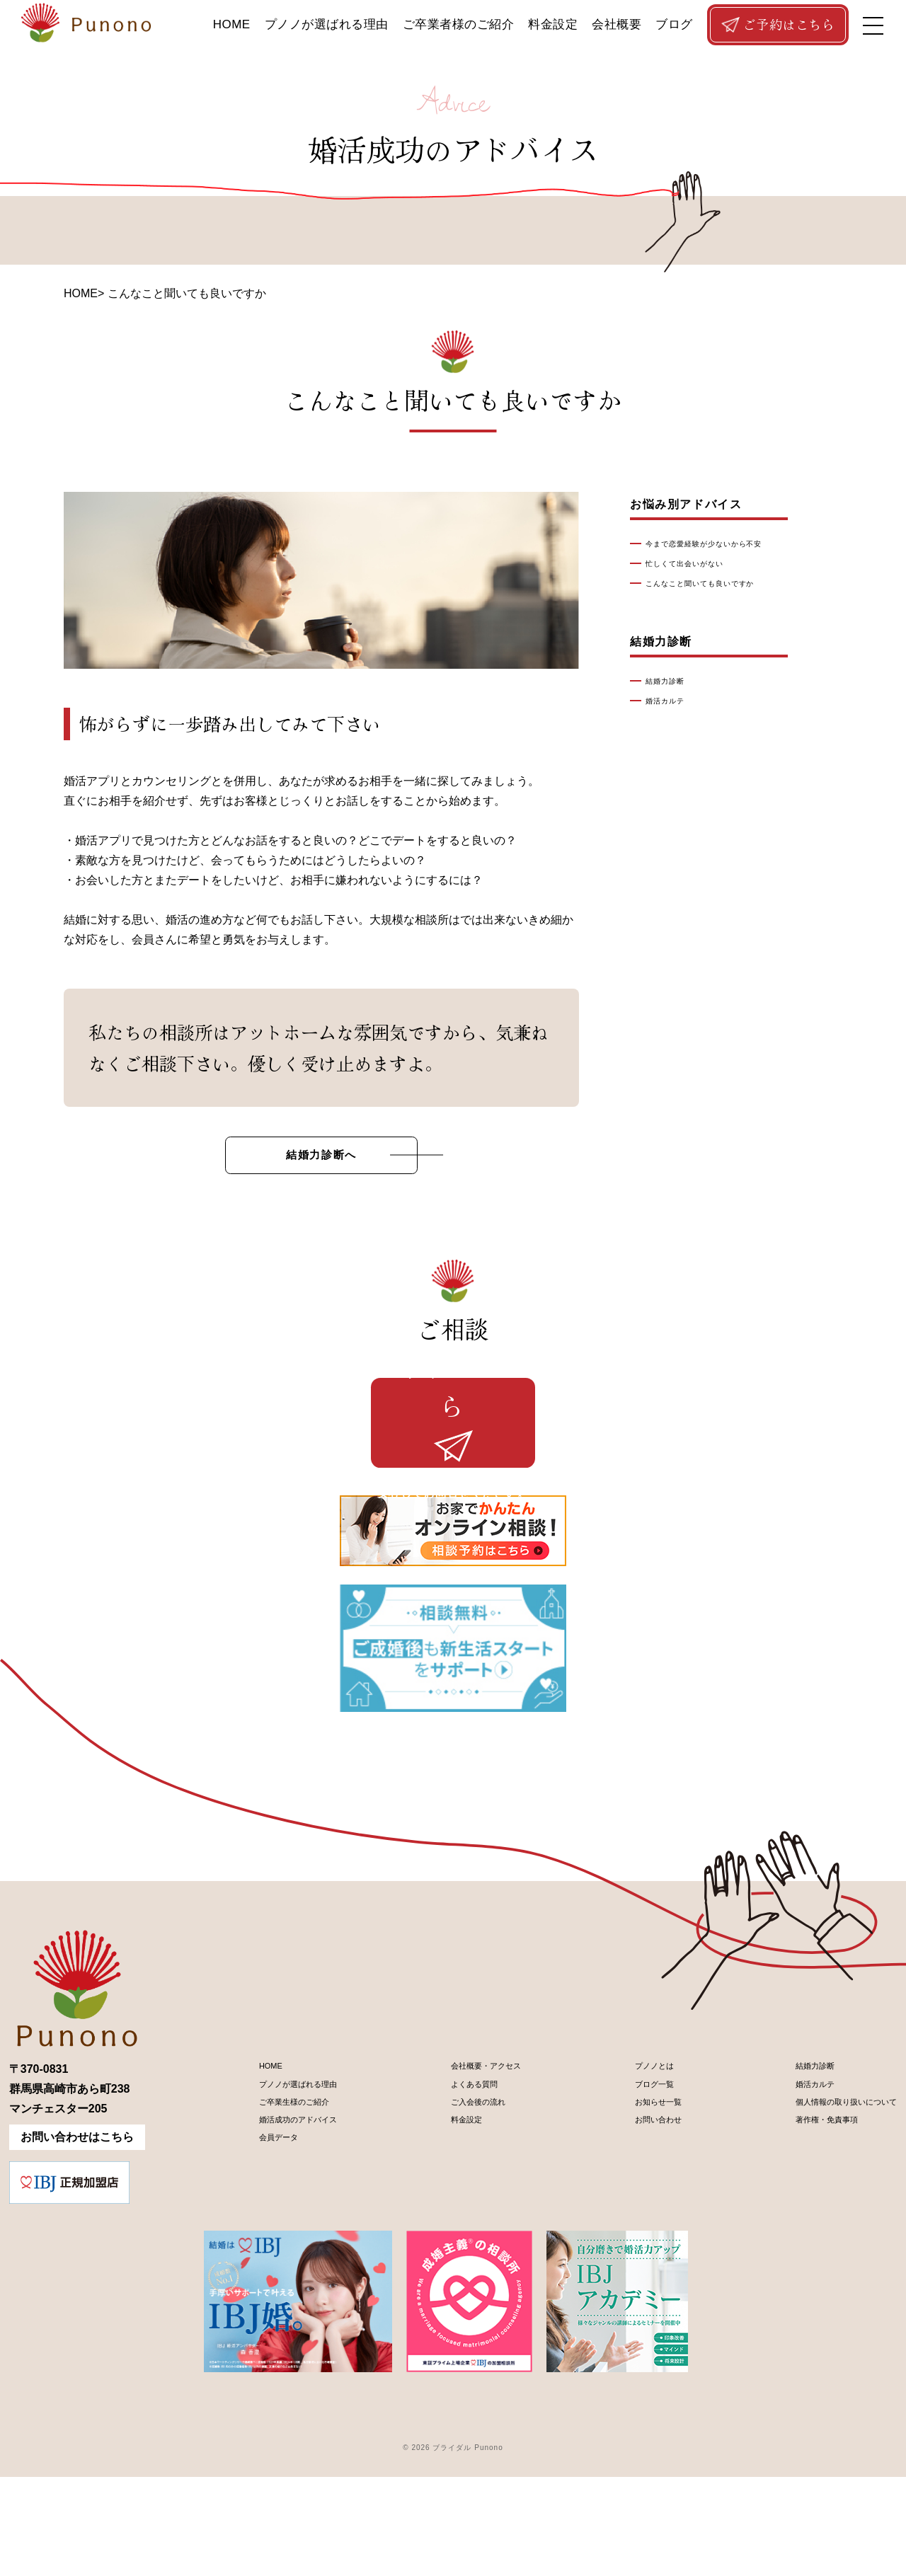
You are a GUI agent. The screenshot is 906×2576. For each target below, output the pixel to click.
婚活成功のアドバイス (281, 2241)
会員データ (253, 2265)
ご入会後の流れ (458, 2217)
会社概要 (616, 24)
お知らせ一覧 (636, 2217)
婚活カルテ (673, 701)
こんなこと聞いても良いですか (722, 584)
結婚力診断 (673, 681)
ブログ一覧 (630, 2193)
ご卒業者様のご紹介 (459, 24)
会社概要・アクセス (470, 2169)
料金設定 (553, 24)
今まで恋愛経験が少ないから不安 (727, 544)
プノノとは (630, 2169)
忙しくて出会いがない (700, 564)
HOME (232, 24)
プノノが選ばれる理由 (327, 24)
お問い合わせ (636, 2241)
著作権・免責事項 (795, 2241)
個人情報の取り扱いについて (823, 2217)
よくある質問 (453, 2193)
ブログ (674, 24)
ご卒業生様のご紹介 (276, 2217)
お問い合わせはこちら (77, 2236)
